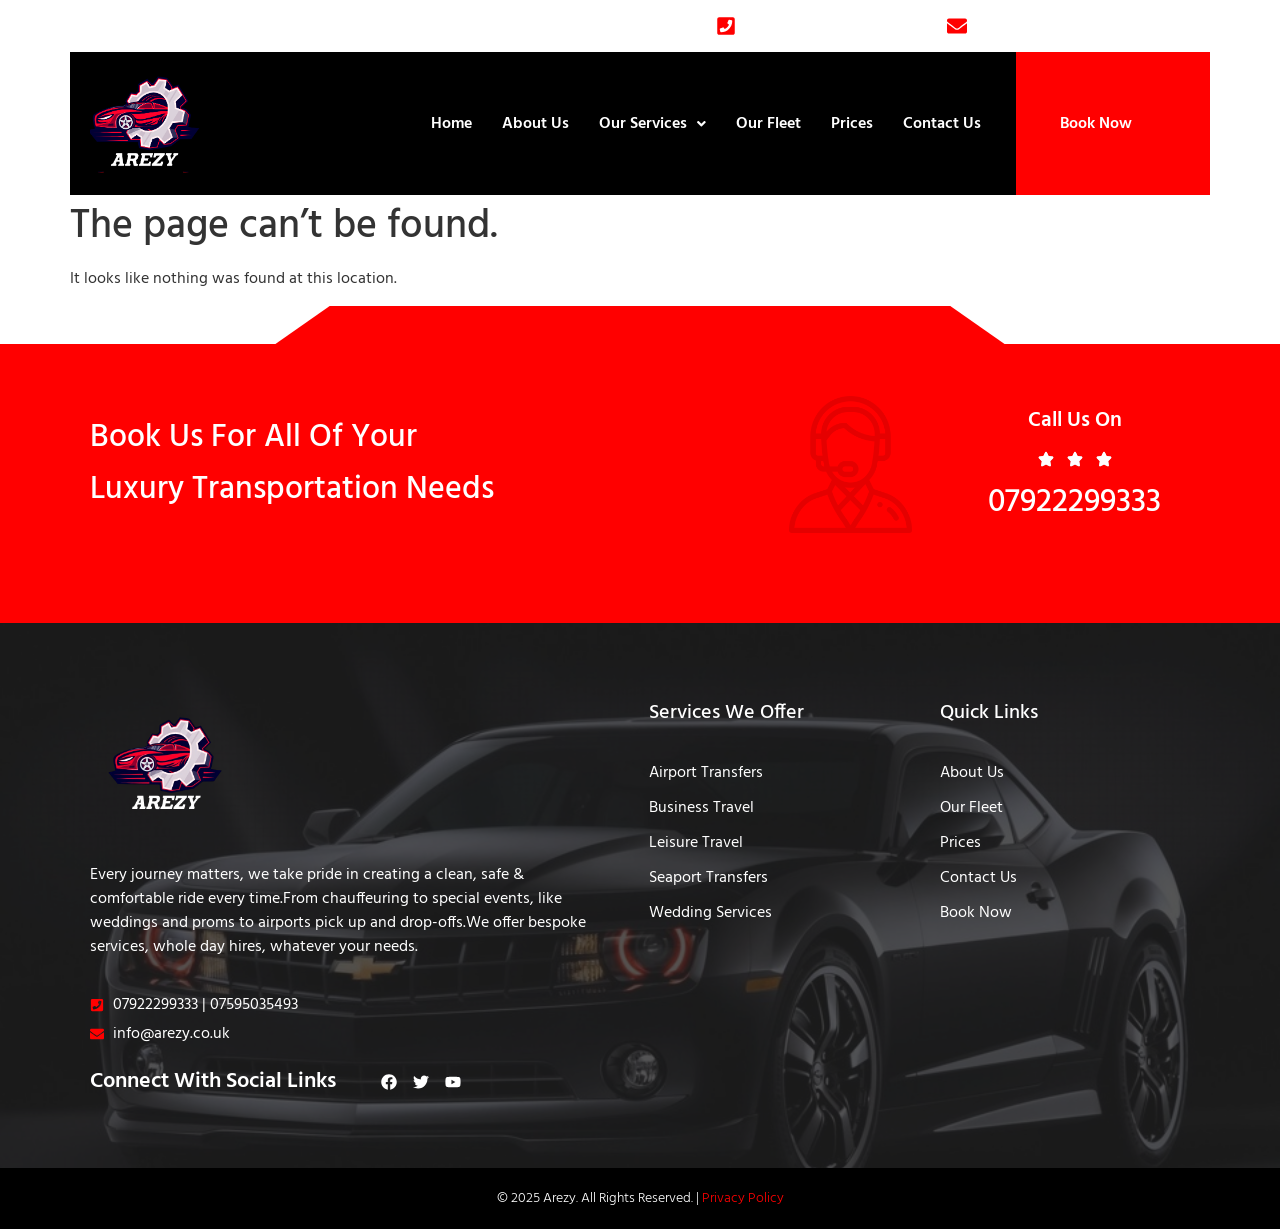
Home (451, 124)
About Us (535, 124)
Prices (852, 124)
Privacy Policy (743, 1198)
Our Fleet (768, 124)
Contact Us (942, 124)
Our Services (652, 124)
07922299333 (1074, 502)
